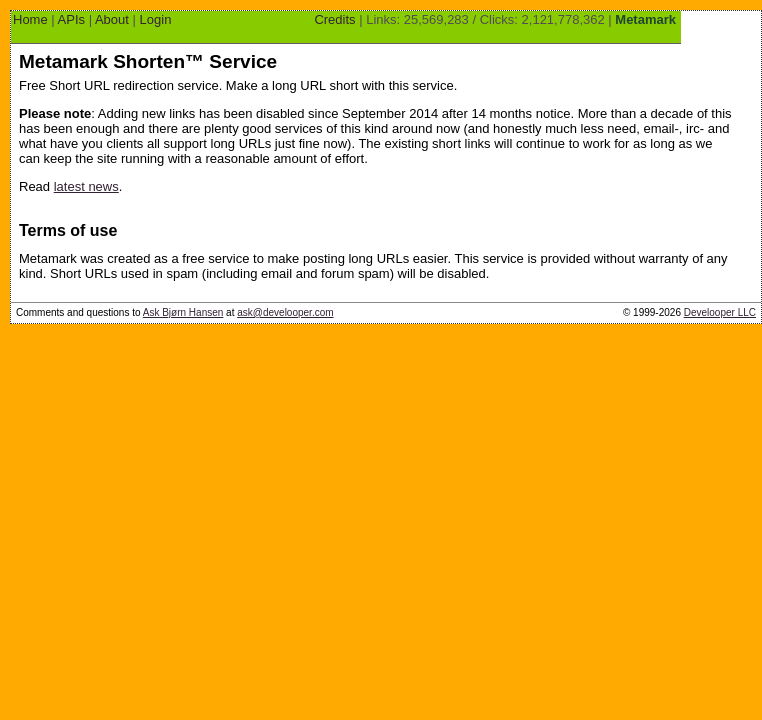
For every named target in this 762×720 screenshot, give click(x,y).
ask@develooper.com (285, 312)
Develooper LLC (720, 312)
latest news (86, 186)
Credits (334, 19)
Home (30, 19)
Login (156, 19)
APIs (71, 19)
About (112, 19)
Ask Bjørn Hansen (183, 312)
